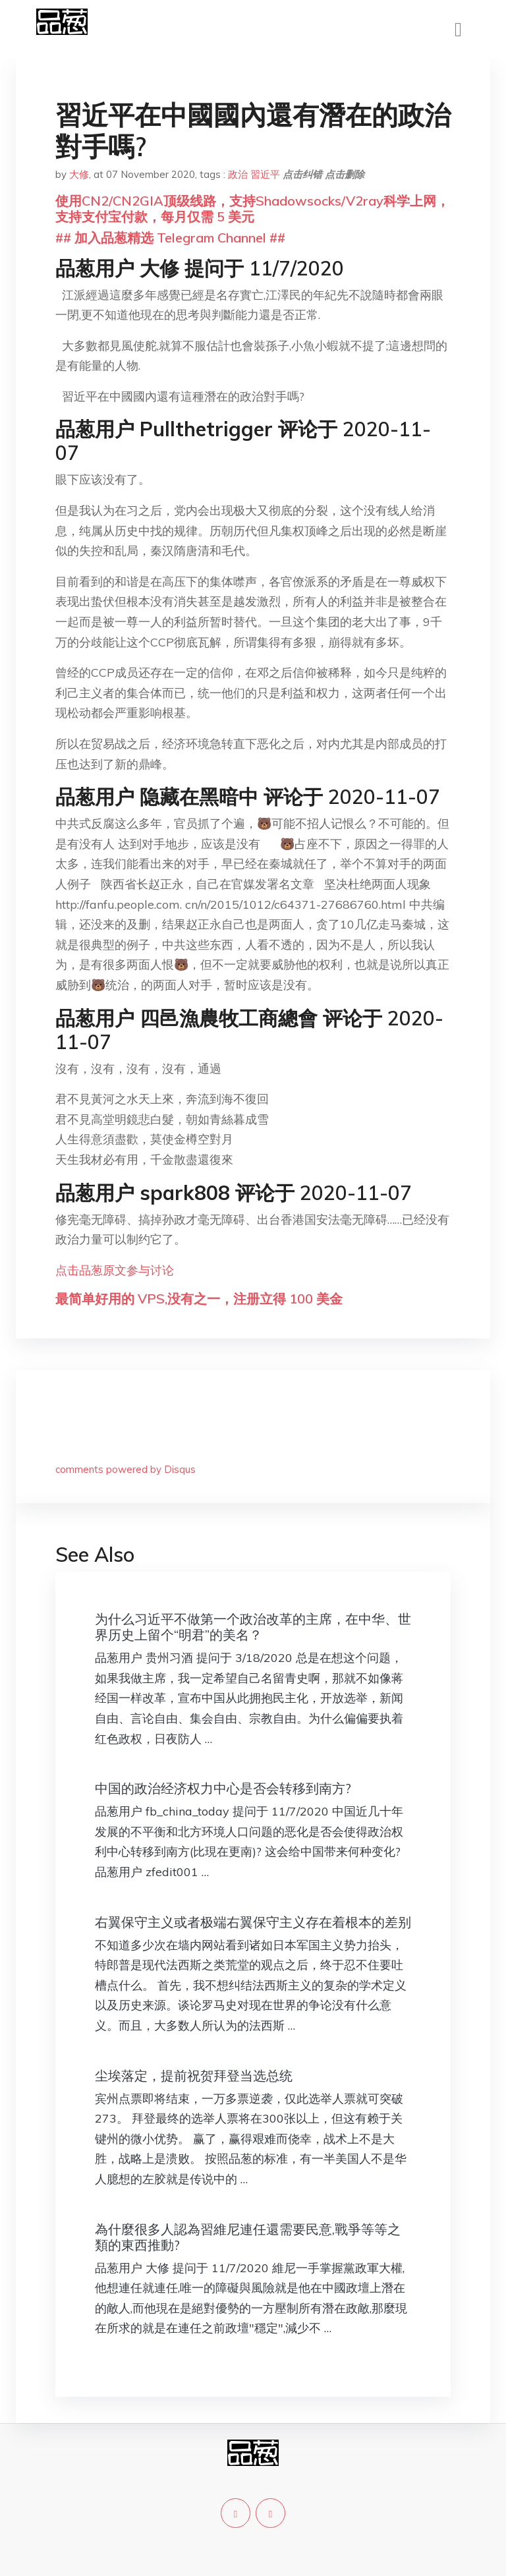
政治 (238, 174)
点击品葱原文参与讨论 (114, 1270)
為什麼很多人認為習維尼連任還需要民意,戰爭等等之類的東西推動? (248, 2237)
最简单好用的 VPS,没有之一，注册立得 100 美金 (199, 1298)
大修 (79, 174)
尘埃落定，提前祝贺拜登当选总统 (194, 2075)
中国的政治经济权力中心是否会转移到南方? (223, 1788)
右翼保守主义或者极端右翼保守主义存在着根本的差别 (253, 1922)
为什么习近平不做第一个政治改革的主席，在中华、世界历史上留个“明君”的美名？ (253, 1627)
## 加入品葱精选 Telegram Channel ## (170, 237)
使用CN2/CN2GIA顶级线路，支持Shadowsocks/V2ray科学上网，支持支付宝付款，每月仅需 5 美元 (252, 208)
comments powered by (125, 1469)
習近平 (265, 174)
